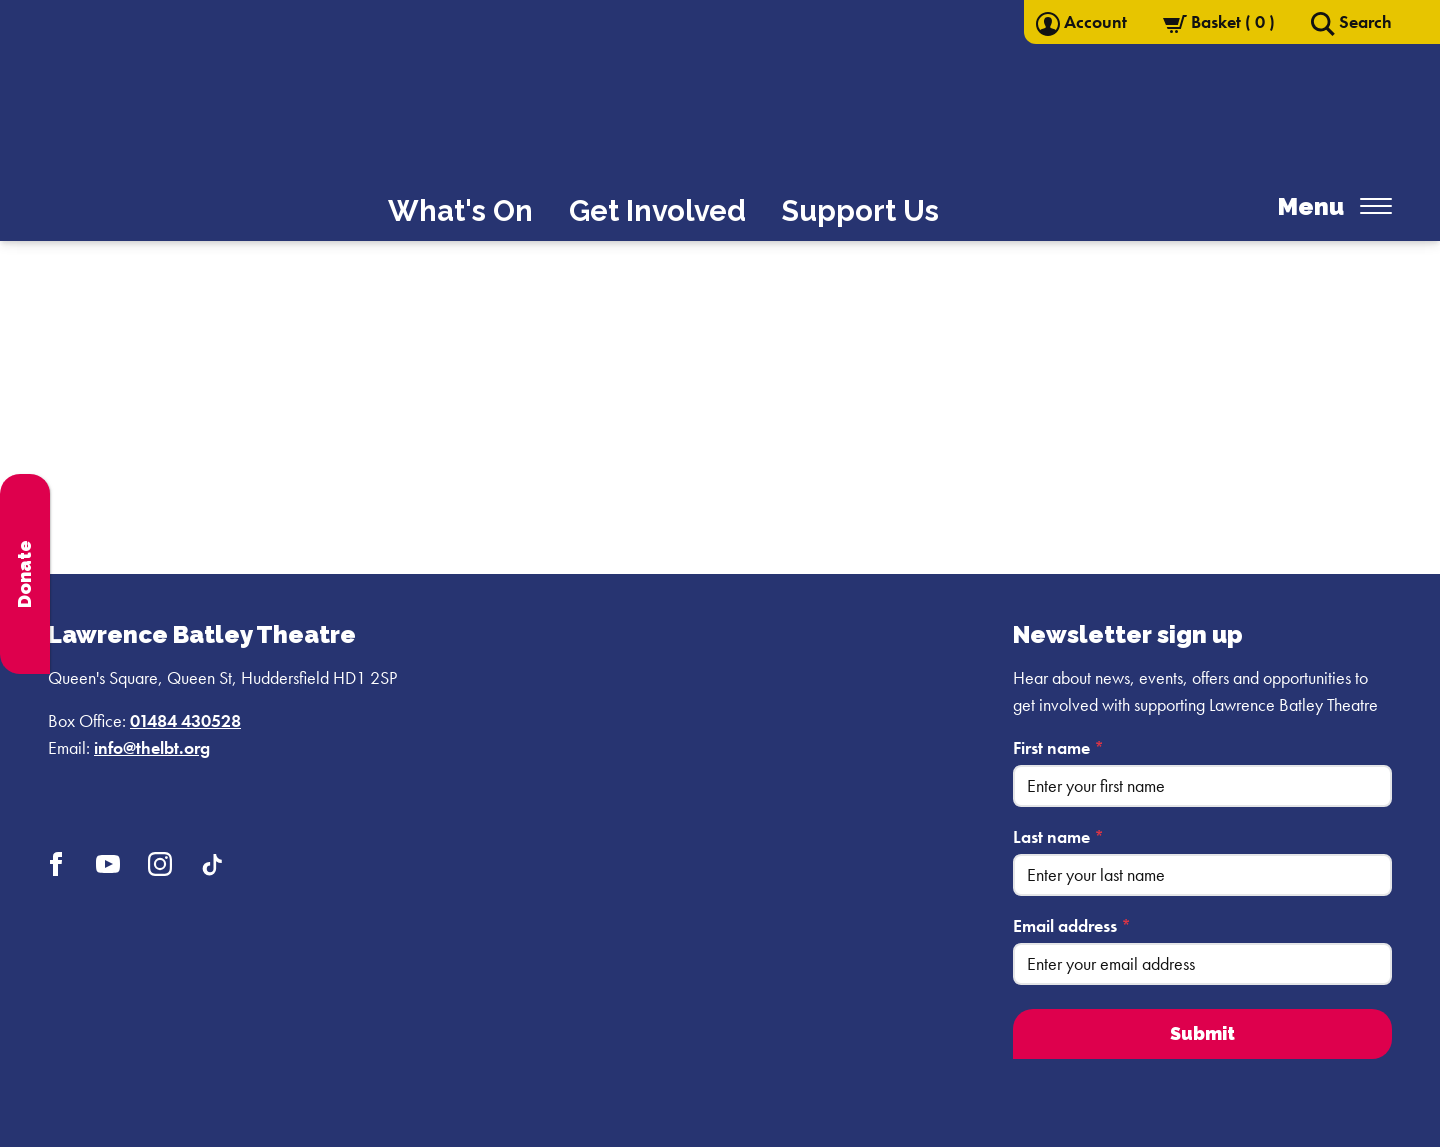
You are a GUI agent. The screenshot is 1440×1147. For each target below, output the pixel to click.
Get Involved (657, 211)
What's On (460, 211)
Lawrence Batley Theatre (202, 634)
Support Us (860, 211)
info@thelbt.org (152, 747)
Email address (1072, 925)
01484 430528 (185, 720)
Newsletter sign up (1128, 634)
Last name (1058, 836)
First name (1058, 747)
